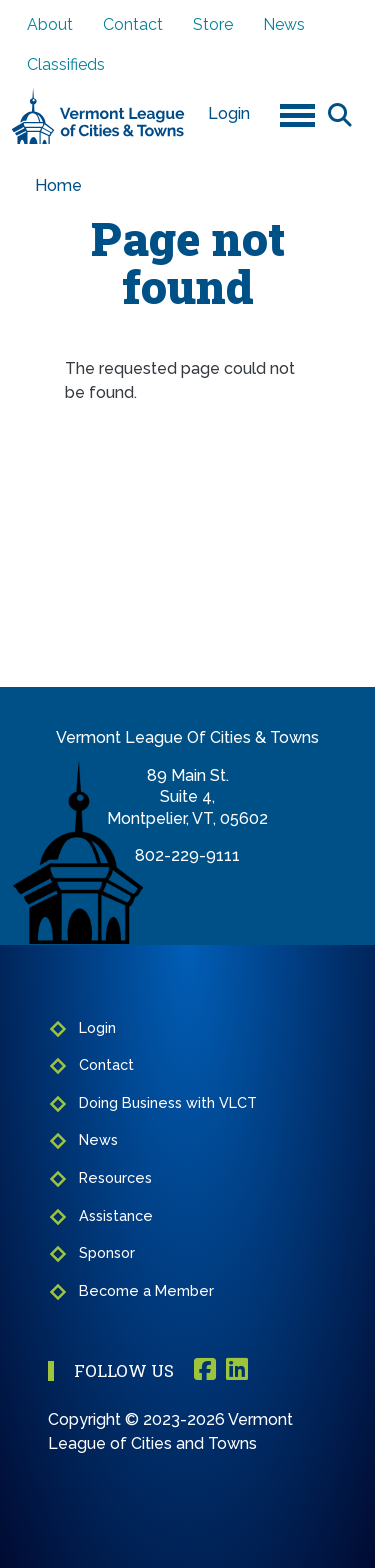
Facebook (205, 1370)
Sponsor (107, 1252)
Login (229, 113)
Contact (133, 24)
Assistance (116, 1215)
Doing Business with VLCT (168, 1102)
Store (213, 24)
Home (58, 185)
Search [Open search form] (340, 114)
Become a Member (146, 1290)
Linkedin (237, 1370)
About (50, 24)
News (284, 24)
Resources (115, 1177)
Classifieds (66, 64)
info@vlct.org (187, 877)
